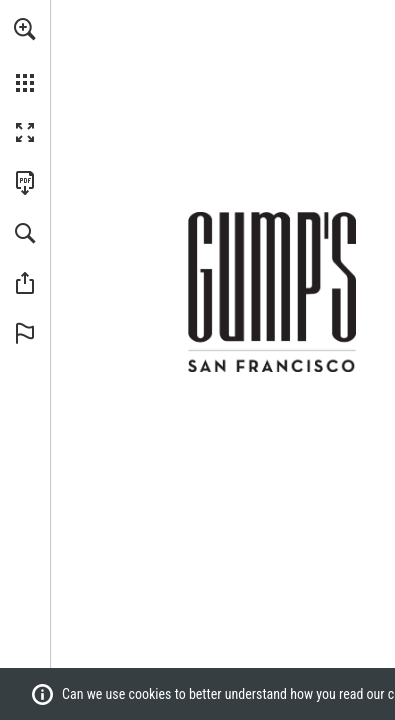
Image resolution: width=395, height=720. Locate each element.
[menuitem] (25, 55)
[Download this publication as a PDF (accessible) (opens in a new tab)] (25, 183)
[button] (25, 29)
